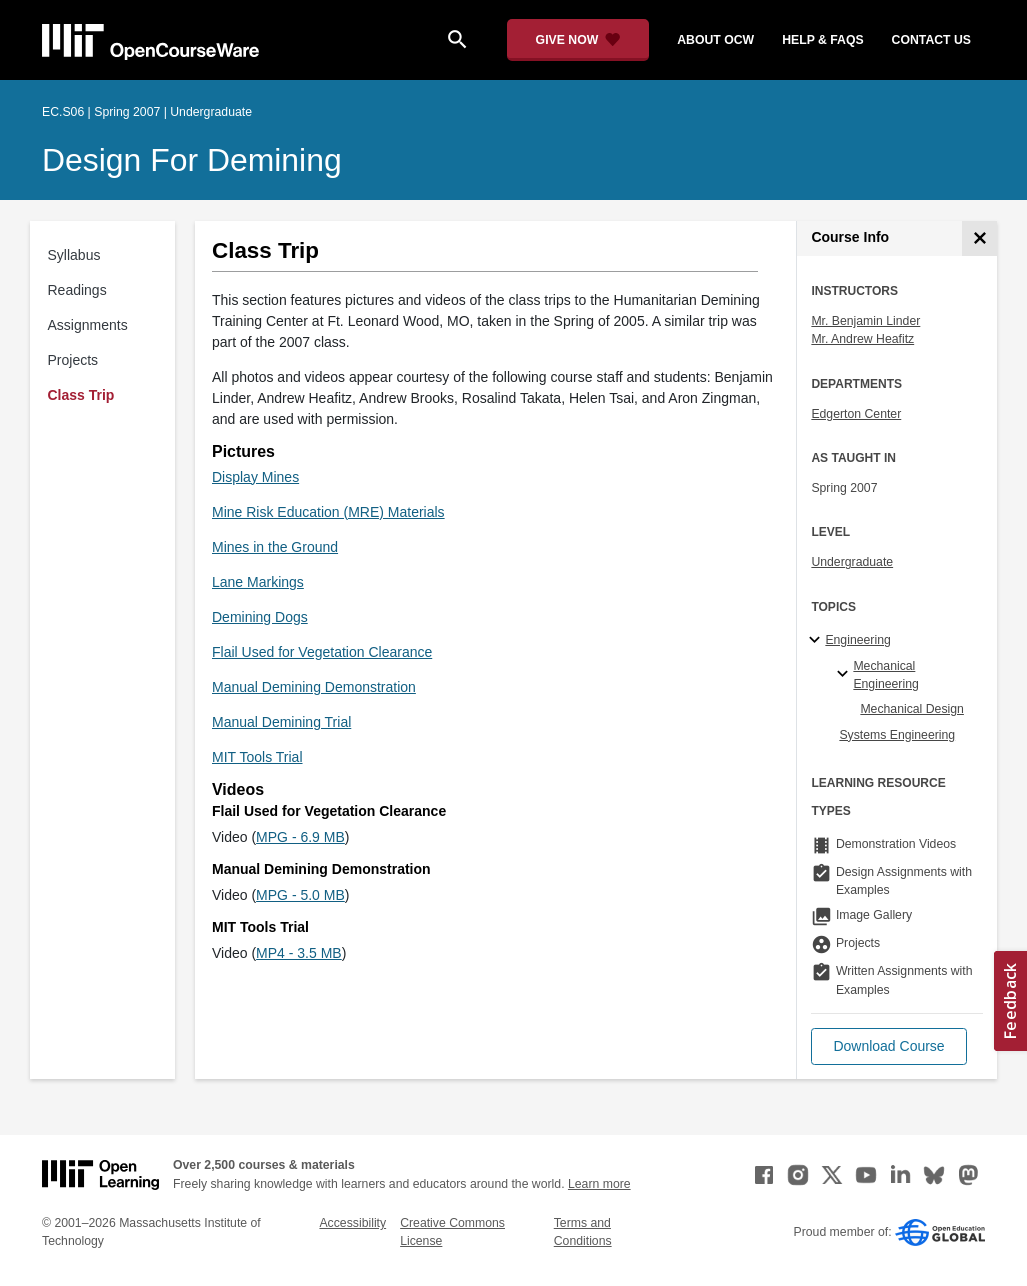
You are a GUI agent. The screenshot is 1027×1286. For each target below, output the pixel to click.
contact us (931, 40)
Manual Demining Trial (281, 722)
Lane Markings (258, 582)
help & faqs (822, 40)
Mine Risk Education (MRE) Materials (328, 512)
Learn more (599, 1184)
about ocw (715, 40)
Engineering (857, 640)
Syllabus (74, 255)
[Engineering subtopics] (817, 641)
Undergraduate (852, 562)
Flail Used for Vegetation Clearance (322, 652)
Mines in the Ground (275, 547)
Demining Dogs (260, 617)
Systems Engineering (897, 735)
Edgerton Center (856, 414)
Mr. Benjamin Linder (865, 321)
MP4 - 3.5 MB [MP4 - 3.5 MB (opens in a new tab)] (299, 953)
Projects (73, 360)
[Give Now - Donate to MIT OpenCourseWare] (578, 40)
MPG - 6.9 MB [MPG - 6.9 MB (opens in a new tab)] (300, 837)
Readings (77, 290)
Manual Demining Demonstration (314, 687)
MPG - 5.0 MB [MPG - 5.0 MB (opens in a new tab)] (300, 895)
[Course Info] (979, 238)
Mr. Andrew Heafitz (862, 339)
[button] (888, 1046)
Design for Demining (192, 160)
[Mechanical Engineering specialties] (845, 675)
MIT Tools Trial (257, 757)
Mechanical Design (912, 709)
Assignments (88, 325)
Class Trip (81, 395)
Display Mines (255, 477)
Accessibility (352, 1223)
